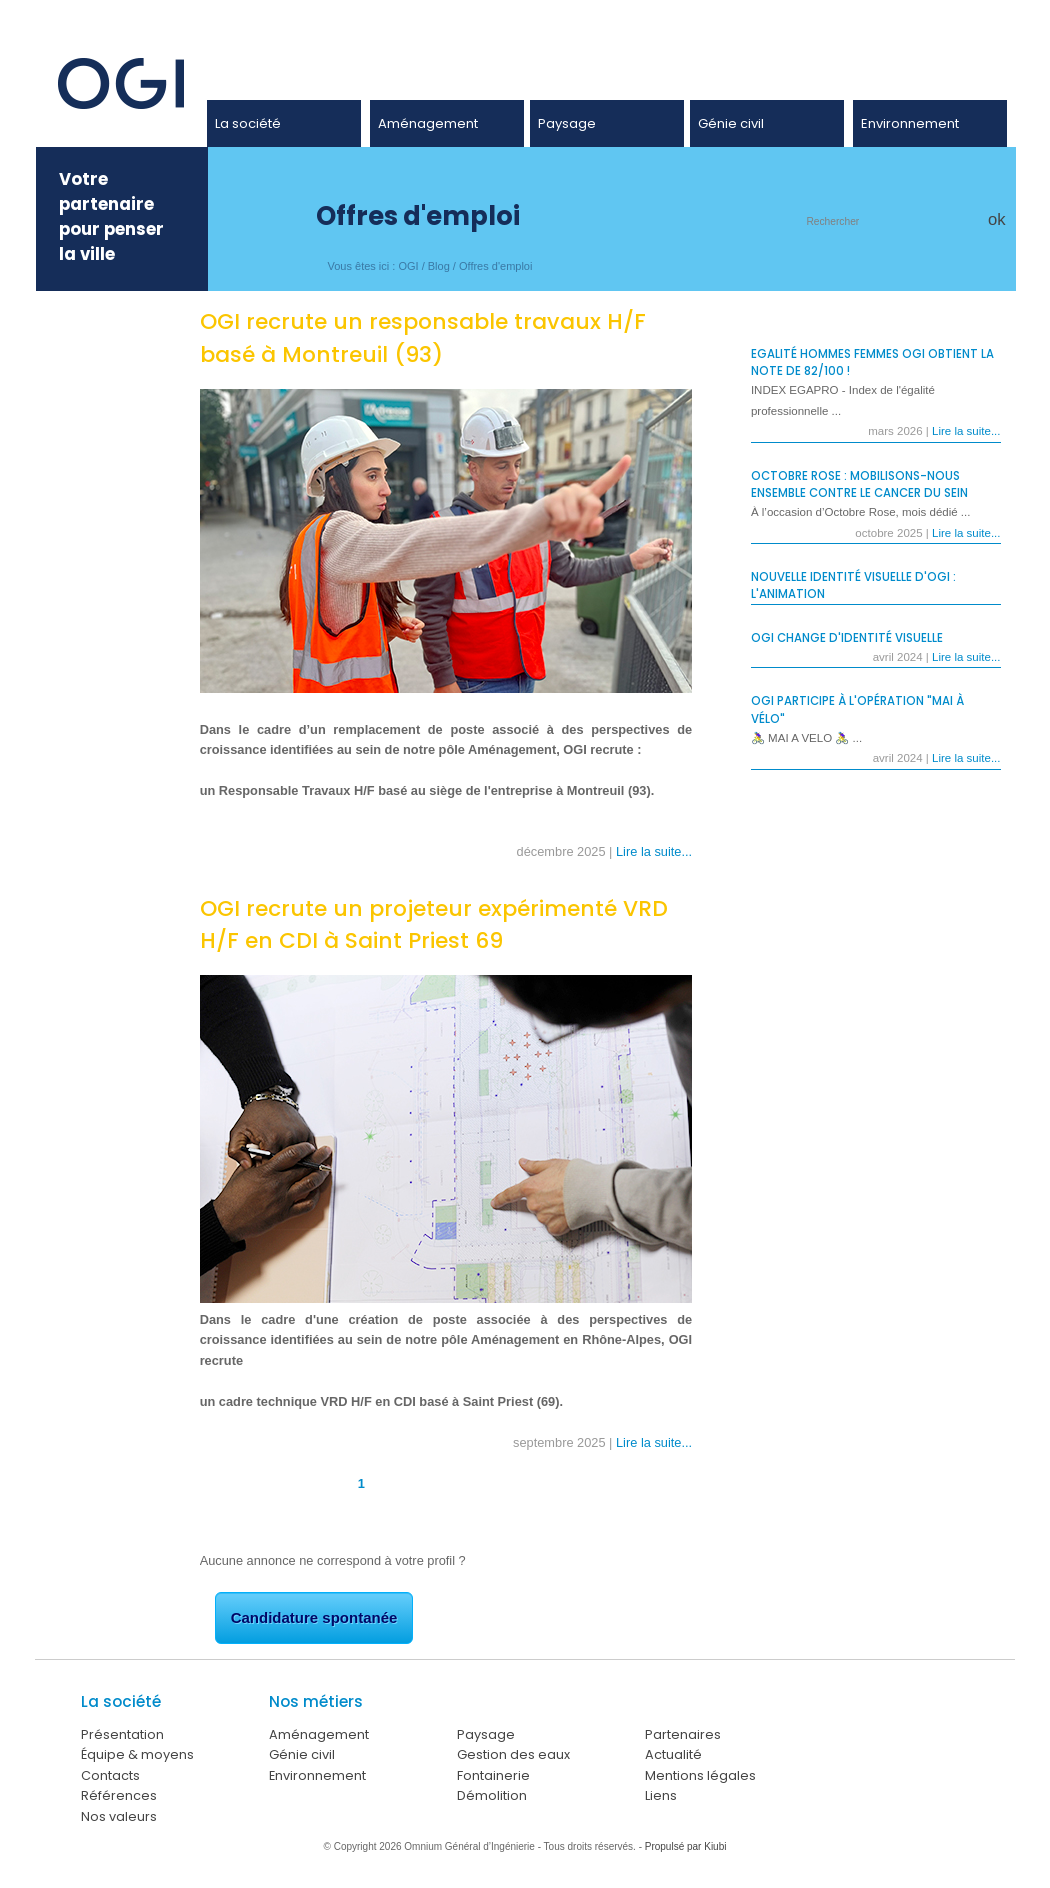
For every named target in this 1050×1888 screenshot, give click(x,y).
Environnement (910, 123)
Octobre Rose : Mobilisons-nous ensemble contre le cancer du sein (859, 484)
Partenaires (683, 1734)
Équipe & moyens (137, 1754)
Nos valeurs (119, 1816)
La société (248, 123)
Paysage (567, 123)
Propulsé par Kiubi (686, 1846)
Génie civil (731, 123)
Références (119, 1795)
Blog (439, 266)
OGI (408, 266)
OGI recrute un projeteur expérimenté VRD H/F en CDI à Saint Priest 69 (434, 925)
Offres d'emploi (495, 266)
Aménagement (428, 123)
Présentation (122, 1734)
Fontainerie (493, 1775)
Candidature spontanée (314, 1617)
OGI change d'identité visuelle (847, 638)
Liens (661, 1795)
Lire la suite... (654, 851)
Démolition (492, 1795)
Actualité (673, 1754)
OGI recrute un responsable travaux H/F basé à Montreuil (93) (423, 338)
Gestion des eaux (513, 1754)
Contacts (110, 1775)
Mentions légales (700, 1775)
